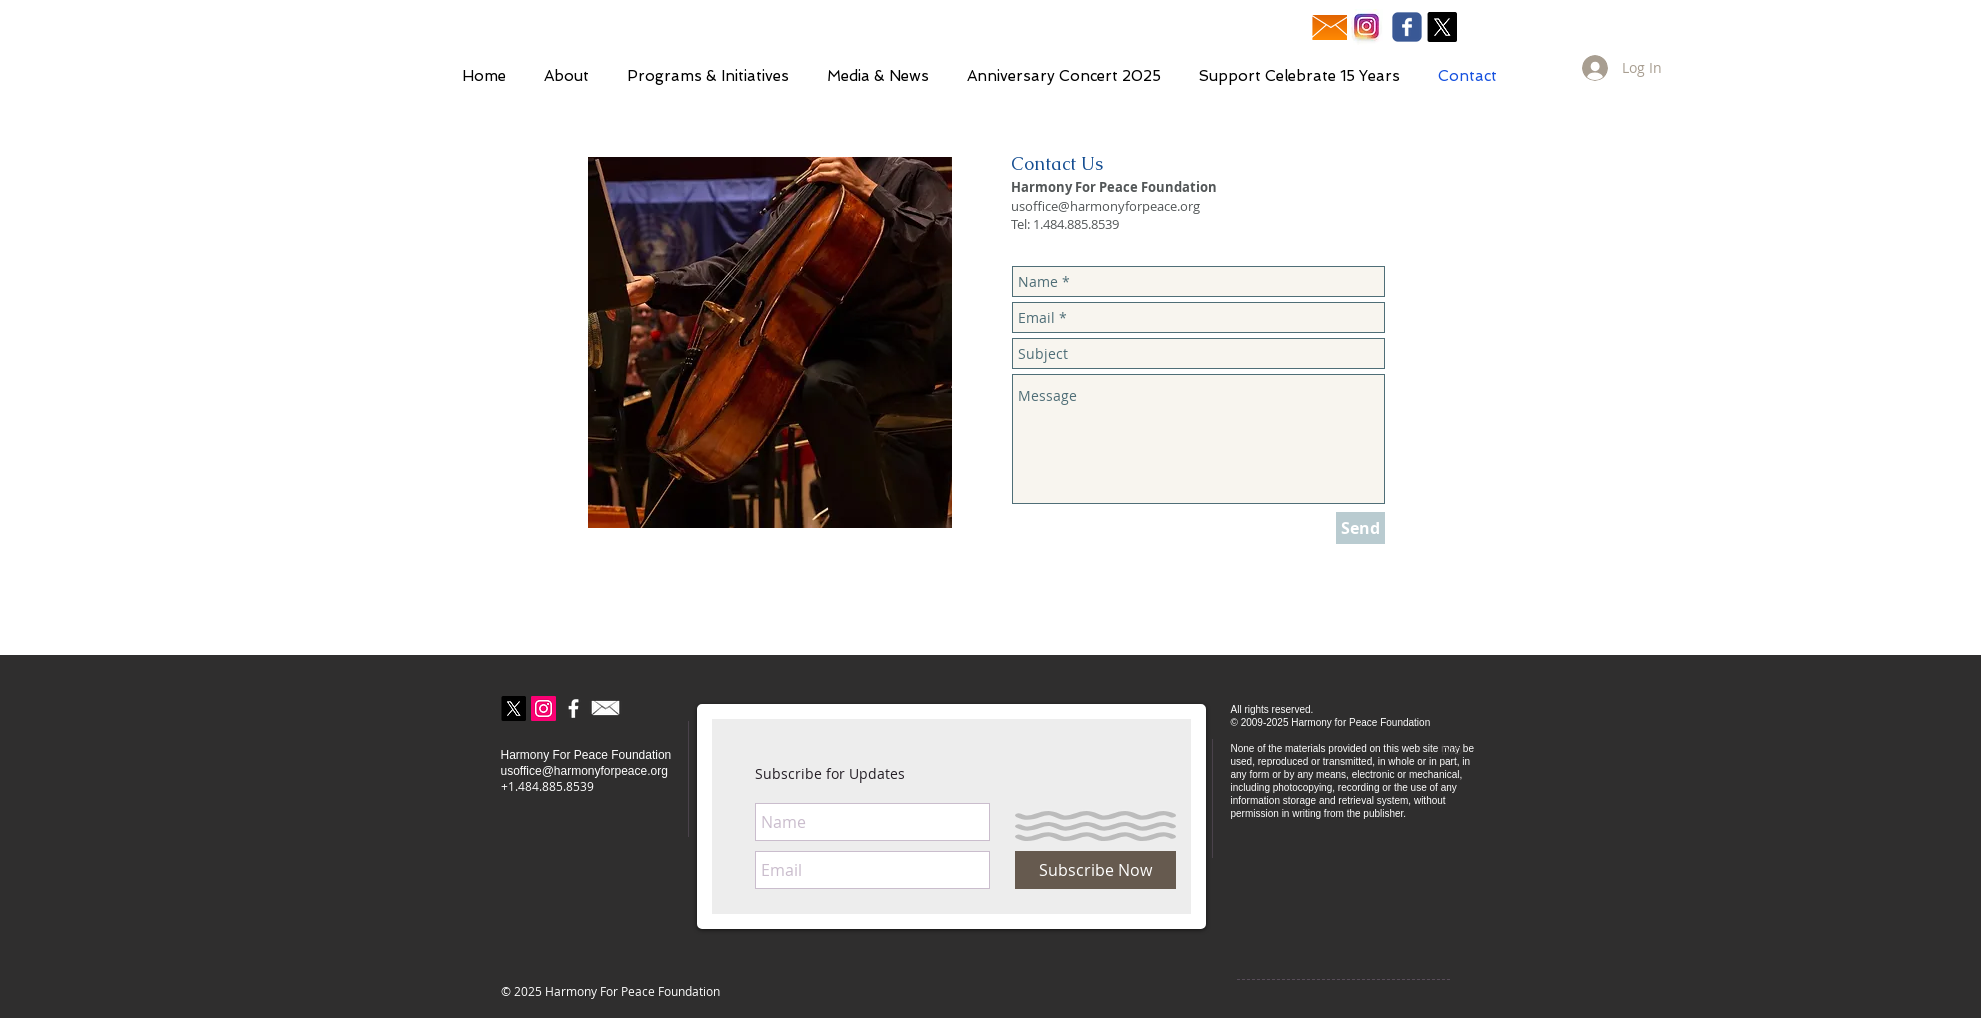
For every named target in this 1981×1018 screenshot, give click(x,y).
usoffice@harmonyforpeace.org (1105, 206)
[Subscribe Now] (1095, 870)
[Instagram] (543, 708)
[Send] (1360, 528)
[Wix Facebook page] (1407, 27)
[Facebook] (573, 708)
